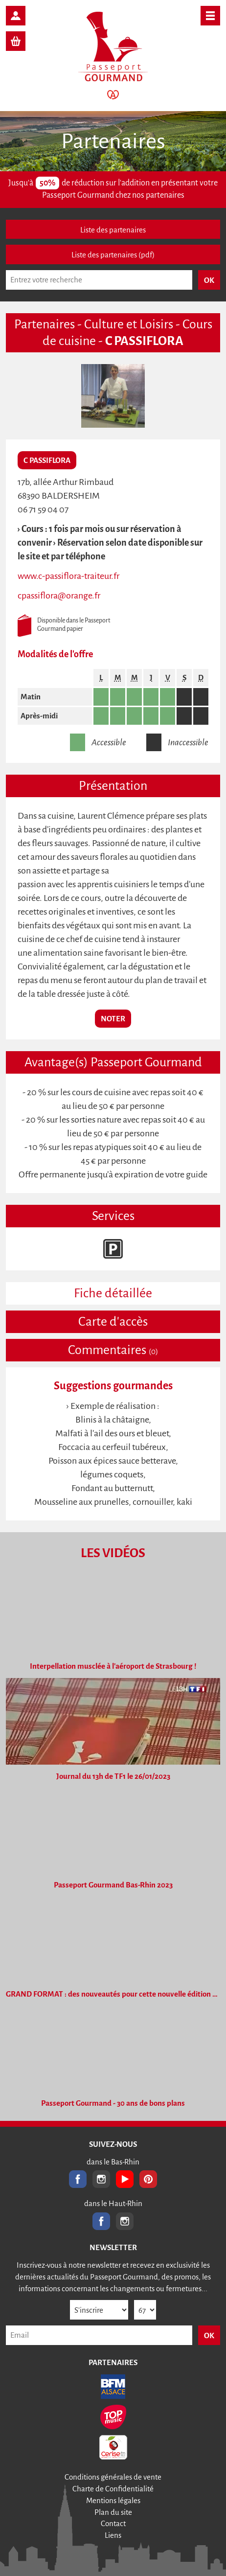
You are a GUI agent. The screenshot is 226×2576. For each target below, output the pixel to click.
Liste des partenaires (113, 230)
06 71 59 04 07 (43, 509)
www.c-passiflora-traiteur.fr (68, 576)
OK (209, 2335)
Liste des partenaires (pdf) (113, 255)
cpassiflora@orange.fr (59, 595)
